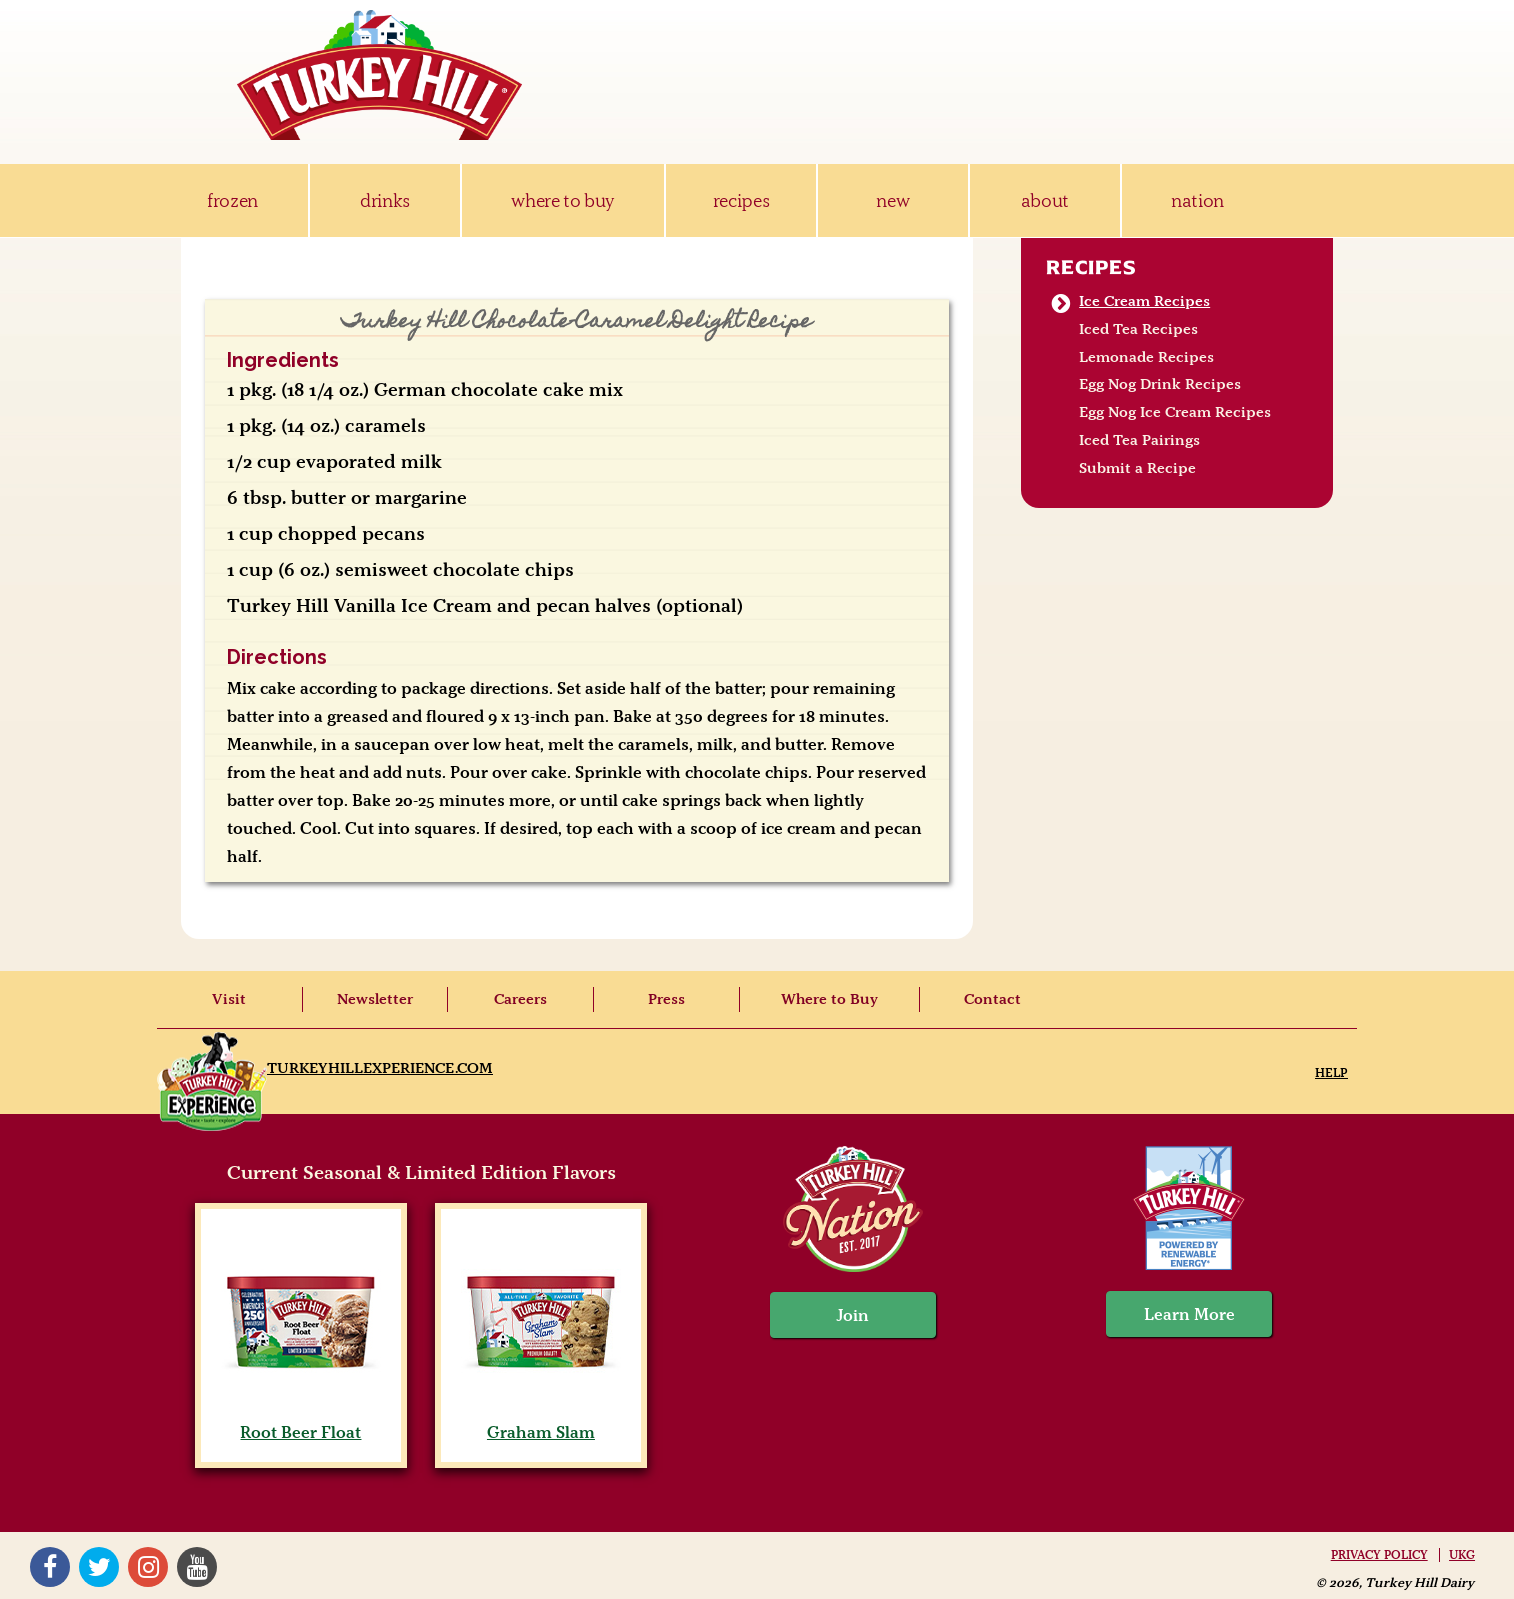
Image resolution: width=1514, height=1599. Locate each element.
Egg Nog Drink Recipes (1160, 384)
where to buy (562, 200)
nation (1197, 200)
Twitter (99, 1567)
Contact (992, 999)
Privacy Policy (1379, 1555)
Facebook (50, 1567)
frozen (232, 200)
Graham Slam (540, 1422)
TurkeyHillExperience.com (380, 1068)
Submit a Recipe (1137, 468)
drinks (385, 200)
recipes (741, 200)
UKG (1462, 1555)
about (1045, 200)
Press (666, 999)
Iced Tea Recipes (1138, 329)
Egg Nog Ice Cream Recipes (1175, 412)
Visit (229, 999)
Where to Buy (829, 999)
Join (853, 1315)
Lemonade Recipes (1146, 357)
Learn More (1189, 1314)
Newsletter (375, 999)
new (892, 200)
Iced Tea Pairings (1139, 440)
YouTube (197, 1567)
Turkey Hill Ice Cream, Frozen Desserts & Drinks (380, 75)
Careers (520, 999)
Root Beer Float (300, 1422)
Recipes (1091, 267)
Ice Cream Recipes (1144, 301)
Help (1331, 1072)
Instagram (148, 1567)
